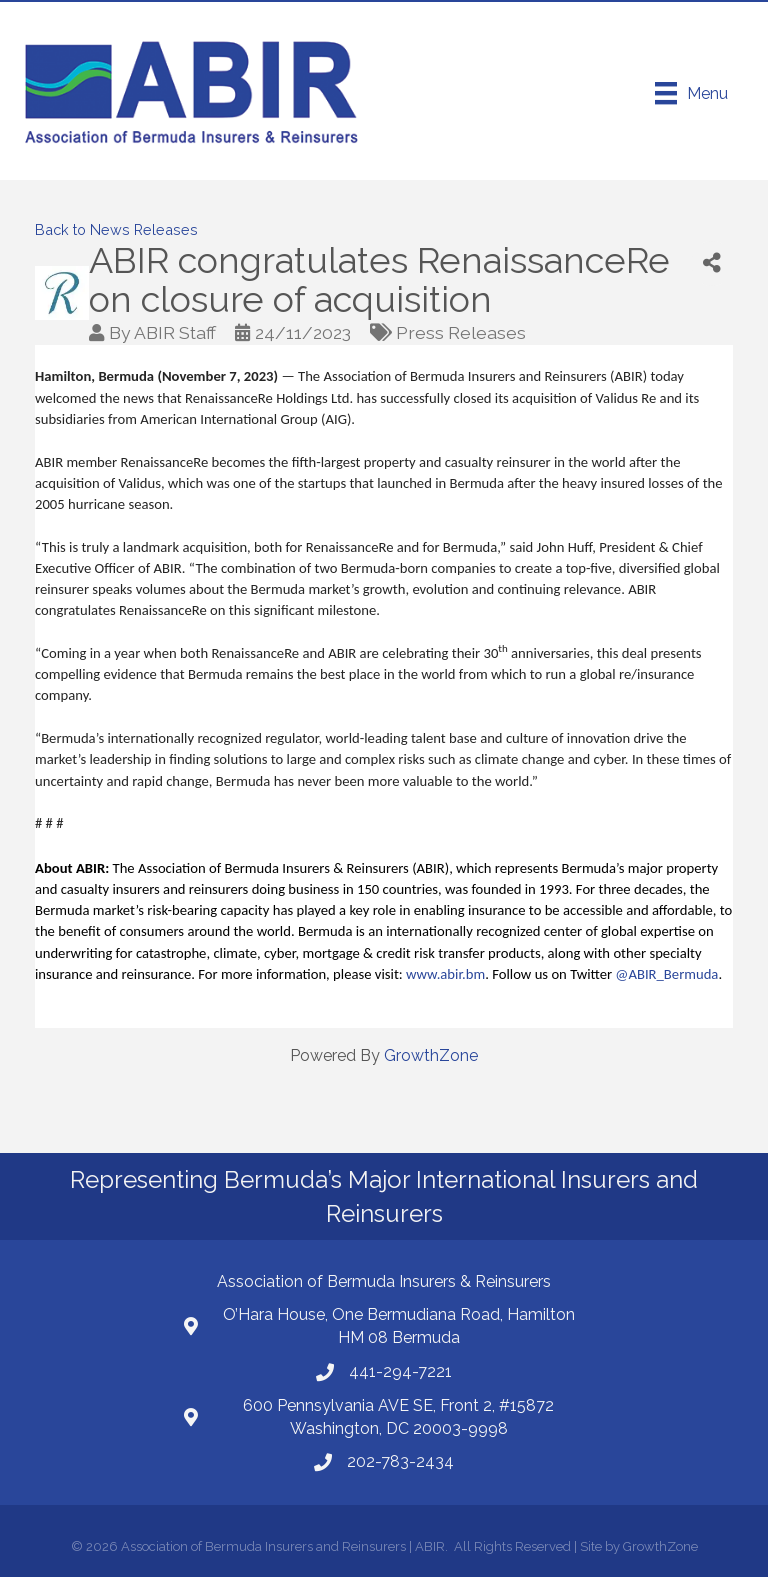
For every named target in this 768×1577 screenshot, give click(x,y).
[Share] (712, 263)
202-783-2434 (400, 1461)
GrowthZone (431, 1055)
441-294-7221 (400, 1371)
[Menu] (691, 93)
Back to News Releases (116, 229)
